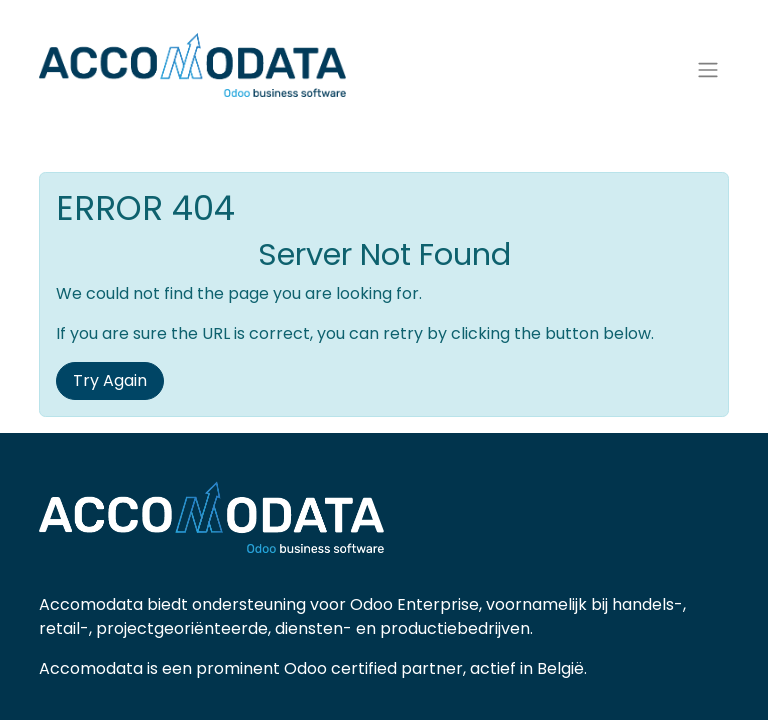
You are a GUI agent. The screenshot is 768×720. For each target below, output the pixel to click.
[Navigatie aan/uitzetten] (708, 70)
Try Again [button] (110, 380)
